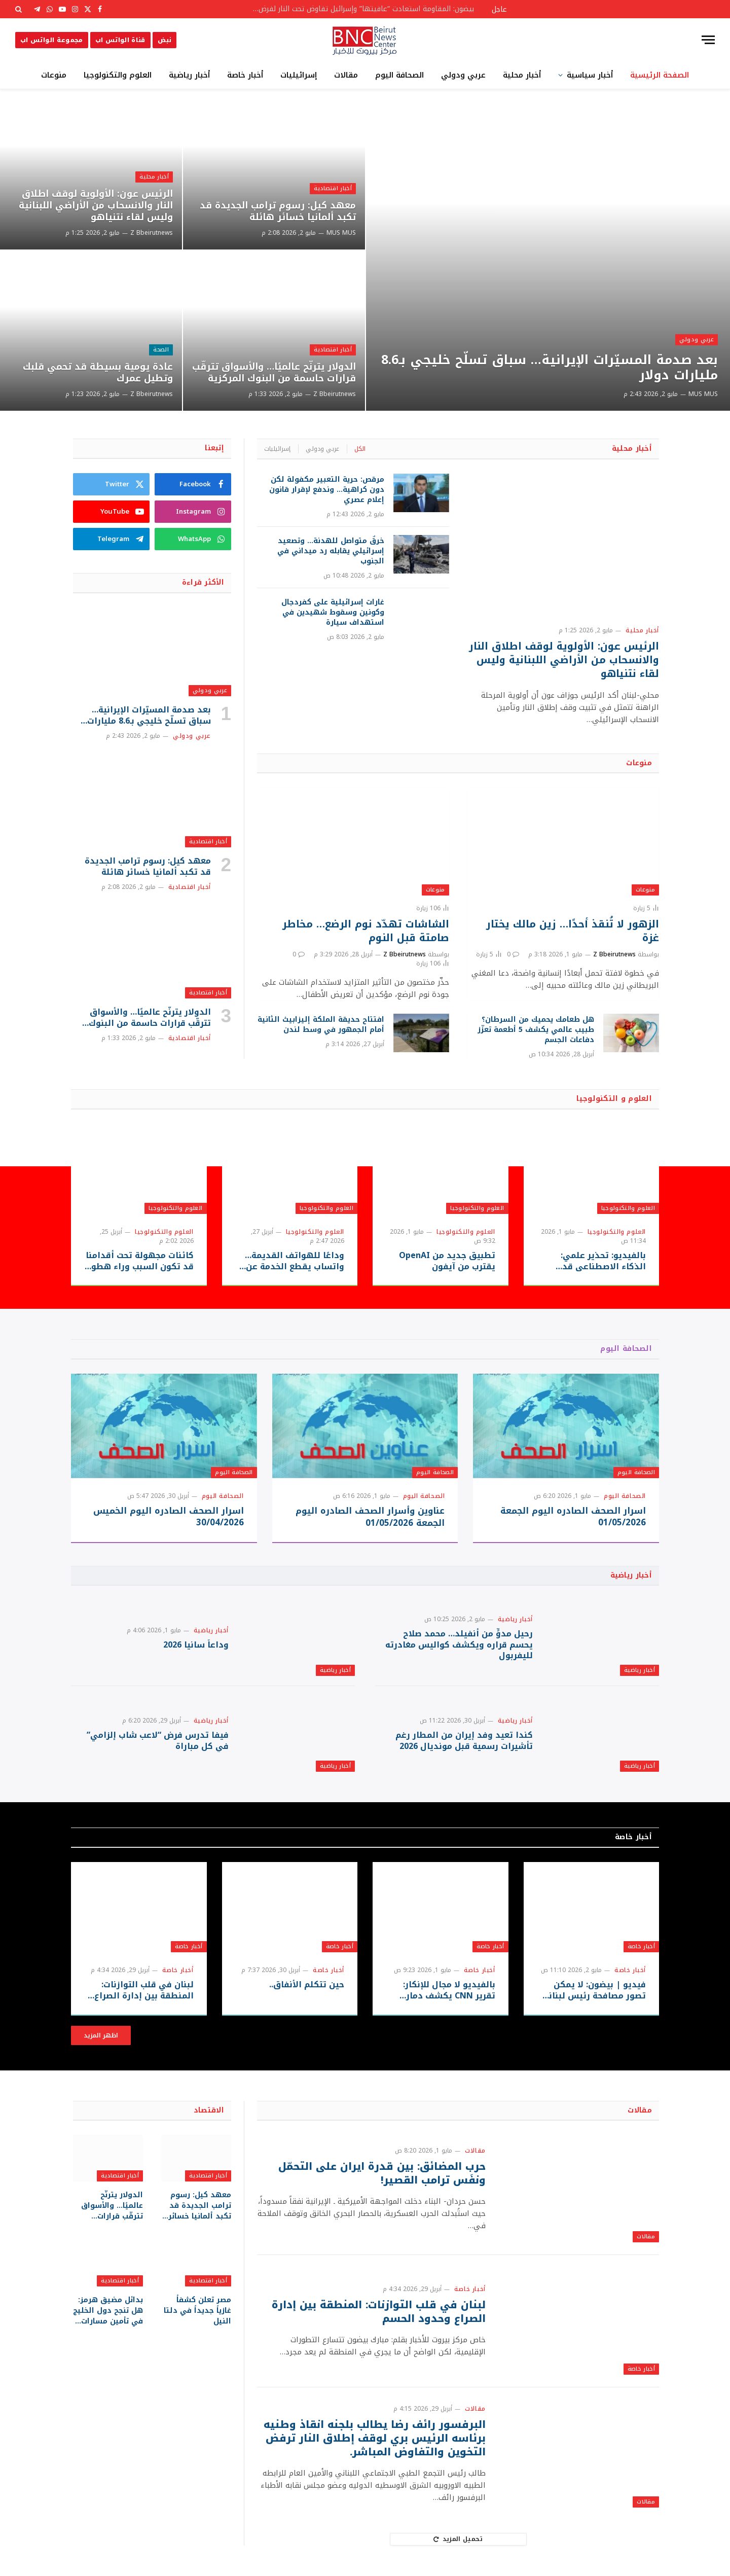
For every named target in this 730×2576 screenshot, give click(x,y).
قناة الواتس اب (120, 40)
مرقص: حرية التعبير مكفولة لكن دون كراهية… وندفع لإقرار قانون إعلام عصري (326, 490)
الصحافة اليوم (399, 75)
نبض (164, 40)
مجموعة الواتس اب (51, 40)
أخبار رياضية (189, 75)
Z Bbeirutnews (334, 394)
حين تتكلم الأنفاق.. (306, 1984)
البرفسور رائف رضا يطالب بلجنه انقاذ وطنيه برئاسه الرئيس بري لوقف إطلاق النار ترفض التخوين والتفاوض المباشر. (375, 2438)
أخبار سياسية (590, 75)
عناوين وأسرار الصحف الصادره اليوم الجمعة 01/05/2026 (370, 1516)
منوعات (53, 75)
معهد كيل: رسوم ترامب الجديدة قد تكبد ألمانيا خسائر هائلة (278, 211)
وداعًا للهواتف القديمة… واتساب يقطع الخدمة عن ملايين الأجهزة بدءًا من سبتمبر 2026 (294, 1261)
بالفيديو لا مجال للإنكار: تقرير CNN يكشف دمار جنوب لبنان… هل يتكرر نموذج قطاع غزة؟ (449, 1990)
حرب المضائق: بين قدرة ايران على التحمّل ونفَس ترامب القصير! (382, 2173)
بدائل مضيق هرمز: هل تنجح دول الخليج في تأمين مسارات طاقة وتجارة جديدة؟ (108, 2311)
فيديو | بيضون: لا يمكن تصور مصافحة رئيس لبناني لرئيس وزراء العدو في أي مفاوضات (593, 1990)
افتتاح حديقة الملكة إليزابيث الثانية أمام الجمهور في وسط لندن (321, 1025)
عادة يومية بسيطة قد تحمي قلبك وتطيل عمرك (98, 372)
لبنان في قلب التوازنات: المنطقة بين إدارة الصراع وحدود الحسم (144, 1990)
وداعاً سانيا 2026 (196, 1645)
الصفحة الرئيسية (659, 75)
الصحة (161, 349)
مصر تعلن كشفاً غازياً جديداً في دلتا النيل (197, 2311)
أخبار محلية (522, 75)
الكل (360, 448)
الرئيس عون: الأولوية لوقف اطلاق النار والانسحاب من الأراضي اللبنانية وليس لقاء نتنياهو (96, 205)
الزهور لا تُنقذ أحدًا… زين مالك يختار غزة (572, 931)
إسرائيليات (298, 75)
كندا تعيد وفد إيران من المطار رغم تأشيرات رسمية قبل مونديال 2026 (464, 1741)
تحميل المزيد (458, 2539)
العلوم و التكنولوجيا (614, 1098)
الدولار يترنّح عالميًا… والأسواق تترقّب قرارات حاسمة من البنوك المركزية (274, 372)
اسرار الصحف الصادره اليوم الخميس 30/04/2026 (168, 1516)
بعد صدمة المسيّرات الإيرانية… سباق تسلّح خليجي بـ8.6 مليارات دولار (549, 367)
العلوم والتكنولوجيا (118, 75)
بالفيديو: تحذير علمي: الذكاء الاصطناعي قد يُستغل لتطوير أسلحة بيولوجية (603, 1261)
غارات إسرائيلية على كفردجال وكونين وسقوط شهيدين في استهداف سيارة (332, 612)
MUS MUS (703, 394)
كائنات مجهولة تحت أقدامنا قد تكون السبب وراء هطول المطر (139, 1261)
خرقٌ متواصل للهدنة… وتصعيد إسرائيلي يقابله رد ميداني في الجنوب (330, 551)
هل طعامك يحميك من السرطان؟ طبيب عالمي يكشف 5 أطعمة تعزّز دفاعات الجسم (536, 1030)
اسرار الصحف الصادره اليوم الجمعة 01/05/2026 (573, 1516)
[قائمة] (708, 39)
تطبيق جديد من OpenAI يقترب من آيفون (447, 1261)
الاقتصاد (209, 2110)
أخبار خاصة (245, 75)
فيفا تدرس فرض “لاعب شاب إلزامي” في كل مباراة (158, 1741)
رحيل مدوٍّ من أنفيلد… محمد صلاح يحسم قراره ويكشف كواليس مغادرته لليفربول (459, 1644)
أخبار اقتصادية (333, 188)
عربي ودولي (463, 75)
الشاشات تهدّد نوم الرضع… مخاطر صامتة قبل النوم (365, 931)
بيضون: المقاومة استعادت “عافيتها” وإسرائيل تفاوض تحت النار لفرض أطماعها (360, 9)
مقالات (346, 75)
